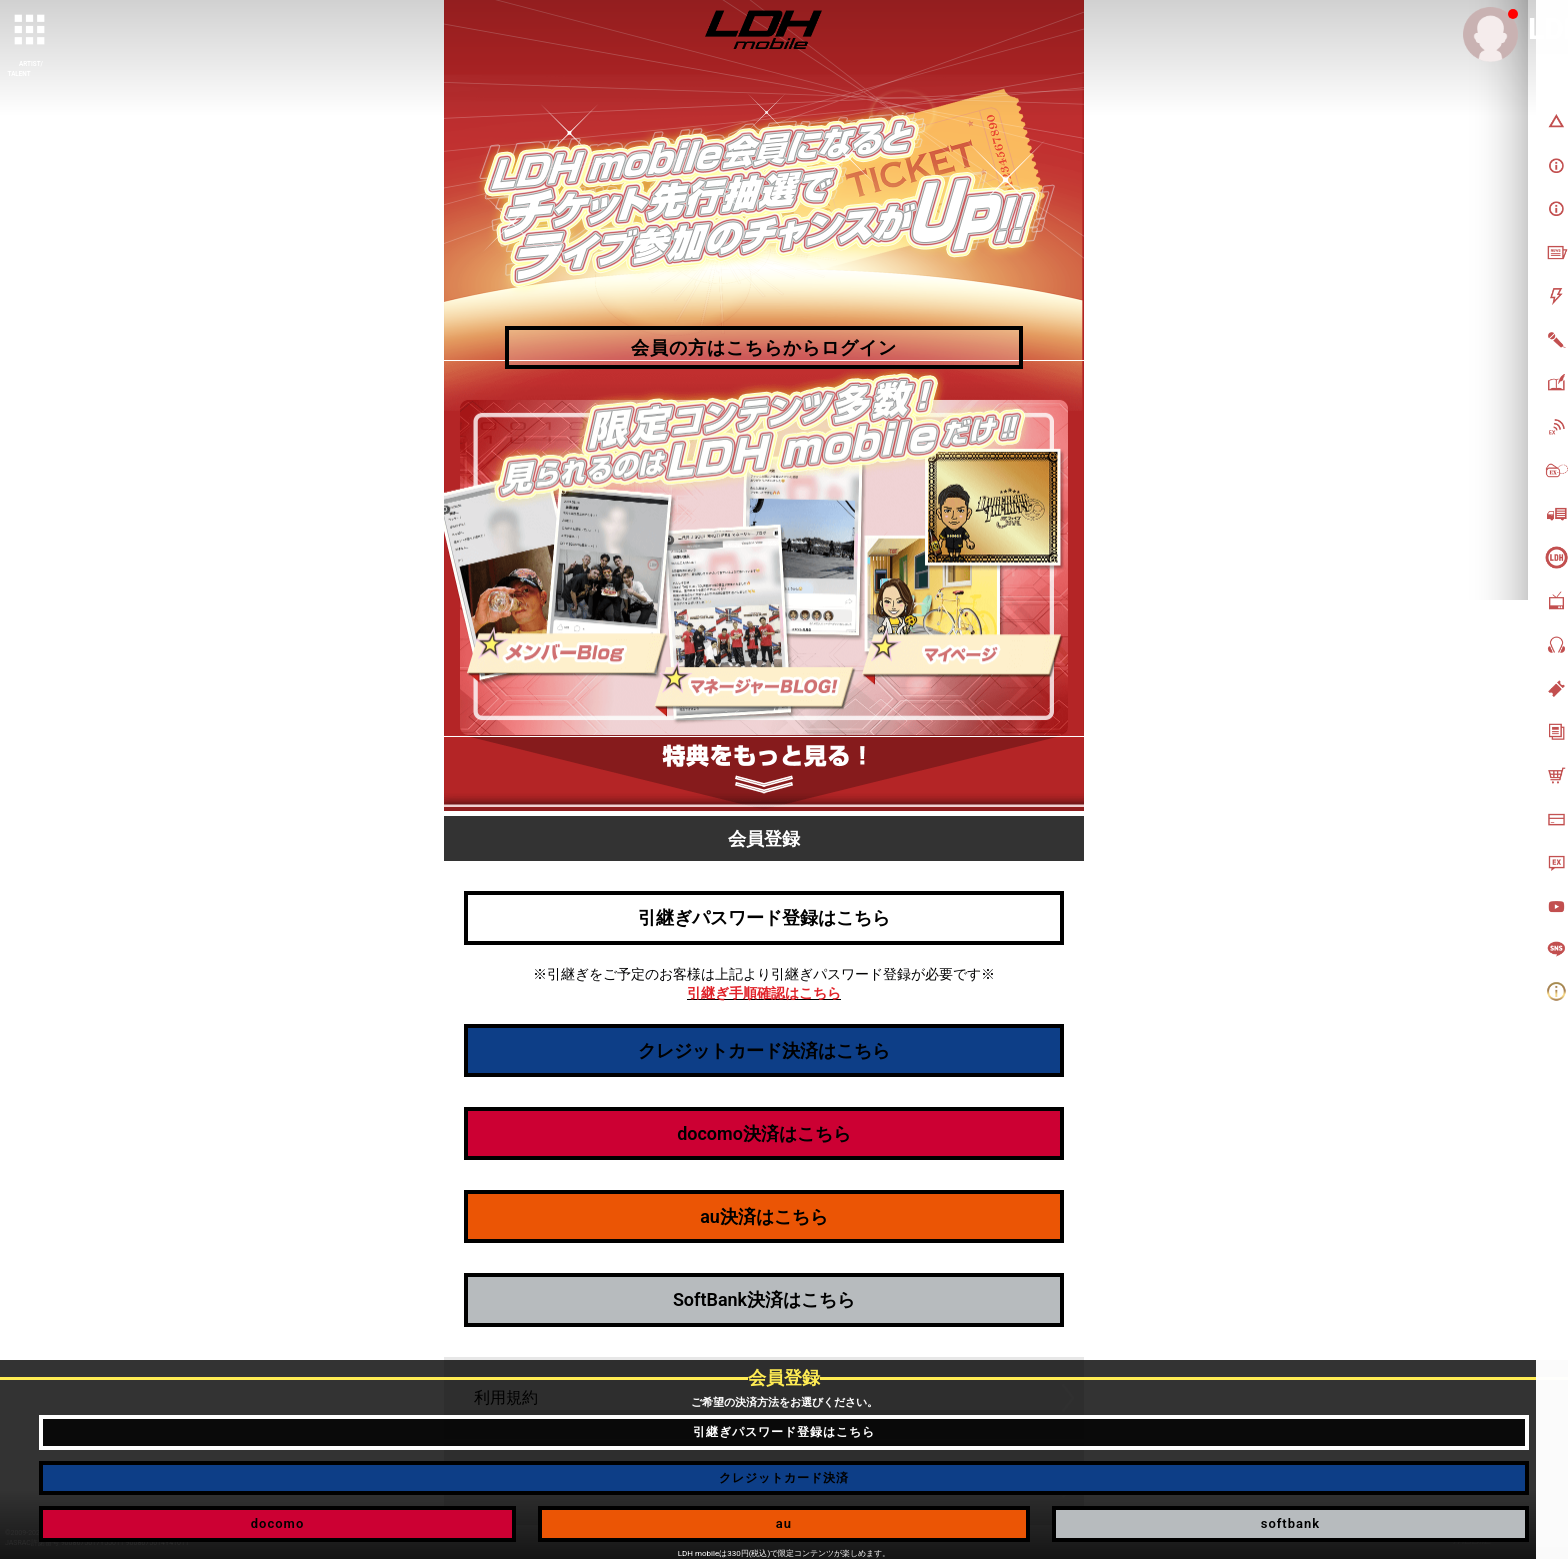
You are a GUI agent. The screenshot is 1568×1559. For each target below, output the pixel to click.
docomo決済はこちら (764, 1133)
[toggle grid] (31, 31)
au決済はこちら (764, 1216)
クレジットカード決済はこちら (764, 1050)
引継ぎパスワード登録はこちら (764, 917)
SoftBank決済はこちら (764, 1299)
